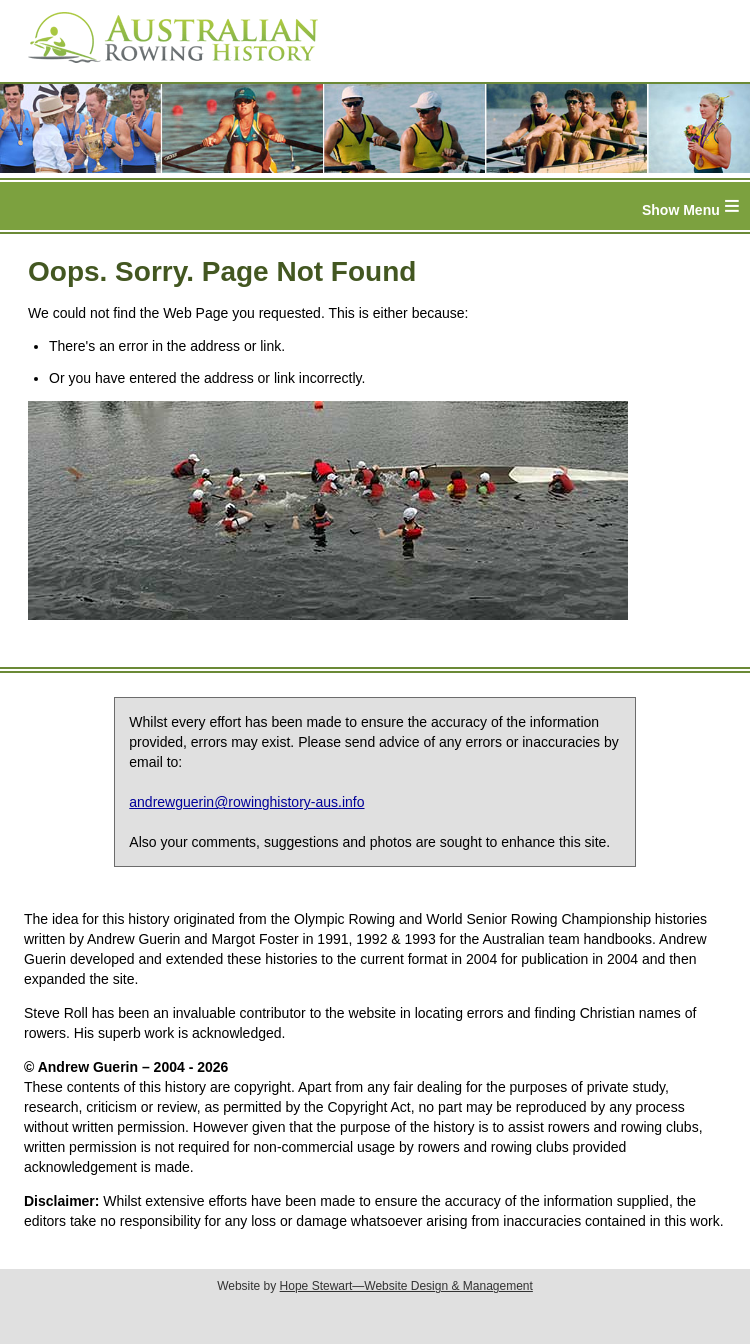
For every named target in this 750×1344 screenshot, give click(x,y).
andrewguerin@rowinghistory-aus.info (246, 802)
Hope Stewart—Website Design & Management (406, 1286)
